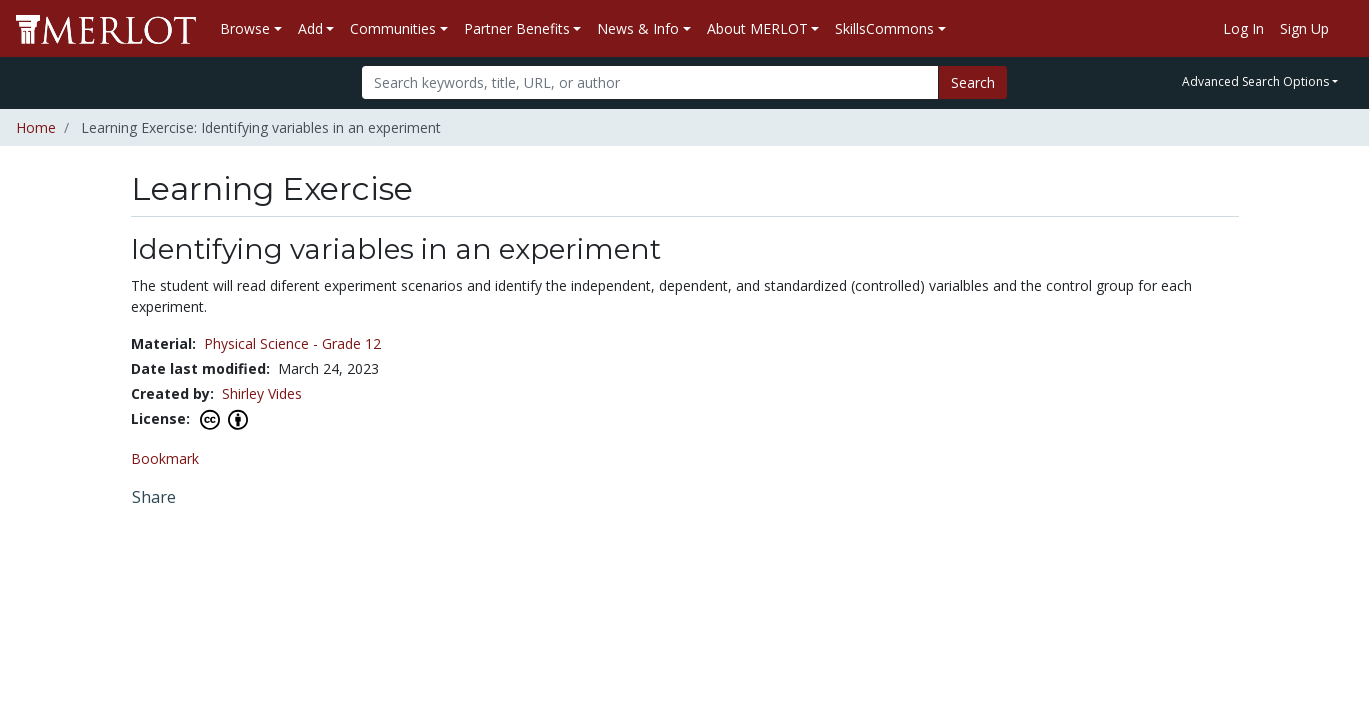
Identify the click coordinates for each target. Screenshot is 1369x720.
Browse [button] (245, 28)
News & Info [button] (638, 28)
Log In (1243, 28)
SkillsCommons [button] (884, 28)
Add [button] (310, 28)
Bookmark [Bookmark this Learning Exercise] (165, 458)
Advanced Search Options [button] (1255, 81)
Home (36, 127)
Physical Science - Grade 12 (292, 343)
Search (973, 82)
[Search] (650, 82)
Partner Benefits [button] (517, 28)
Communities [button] (393, 28)
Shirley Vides (262, 393)
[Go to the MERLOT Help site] (1345, 29)
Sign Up (1304, 28)
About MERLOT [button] (757, 28)
